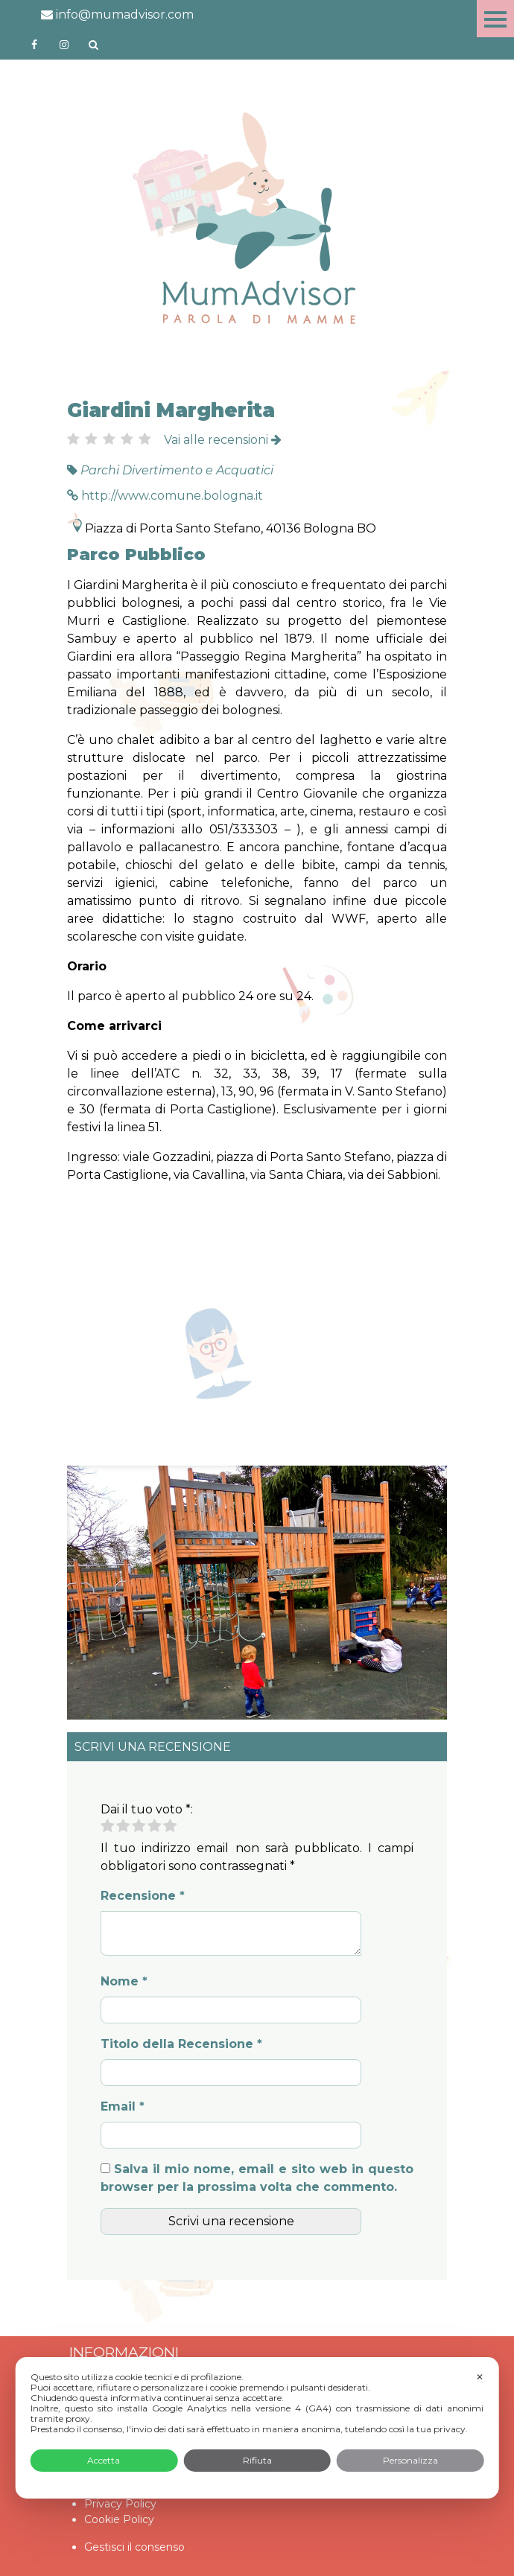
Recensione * (143, 1896)
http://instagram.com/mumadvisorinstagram (64, 45)
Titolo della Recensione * (181, 2044)
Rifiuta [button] (257, 2460)
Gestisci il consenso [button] (134, 2547)
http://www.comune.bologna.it (165, 496)
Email (123, 2106)
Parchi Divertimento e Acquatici (176, 470)
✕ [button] (479, 2376)
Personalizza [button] (410, 2460)
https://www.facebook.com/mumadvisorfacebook (34, 45)
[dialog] (257, 2428)
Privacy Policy (120, 2503)
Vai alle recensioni (223, 440)
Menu (495, 18)
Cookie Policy (119, 2519)
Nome (124, 1981)
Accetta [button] (103, 2460)
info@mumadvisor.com (117, 14)
